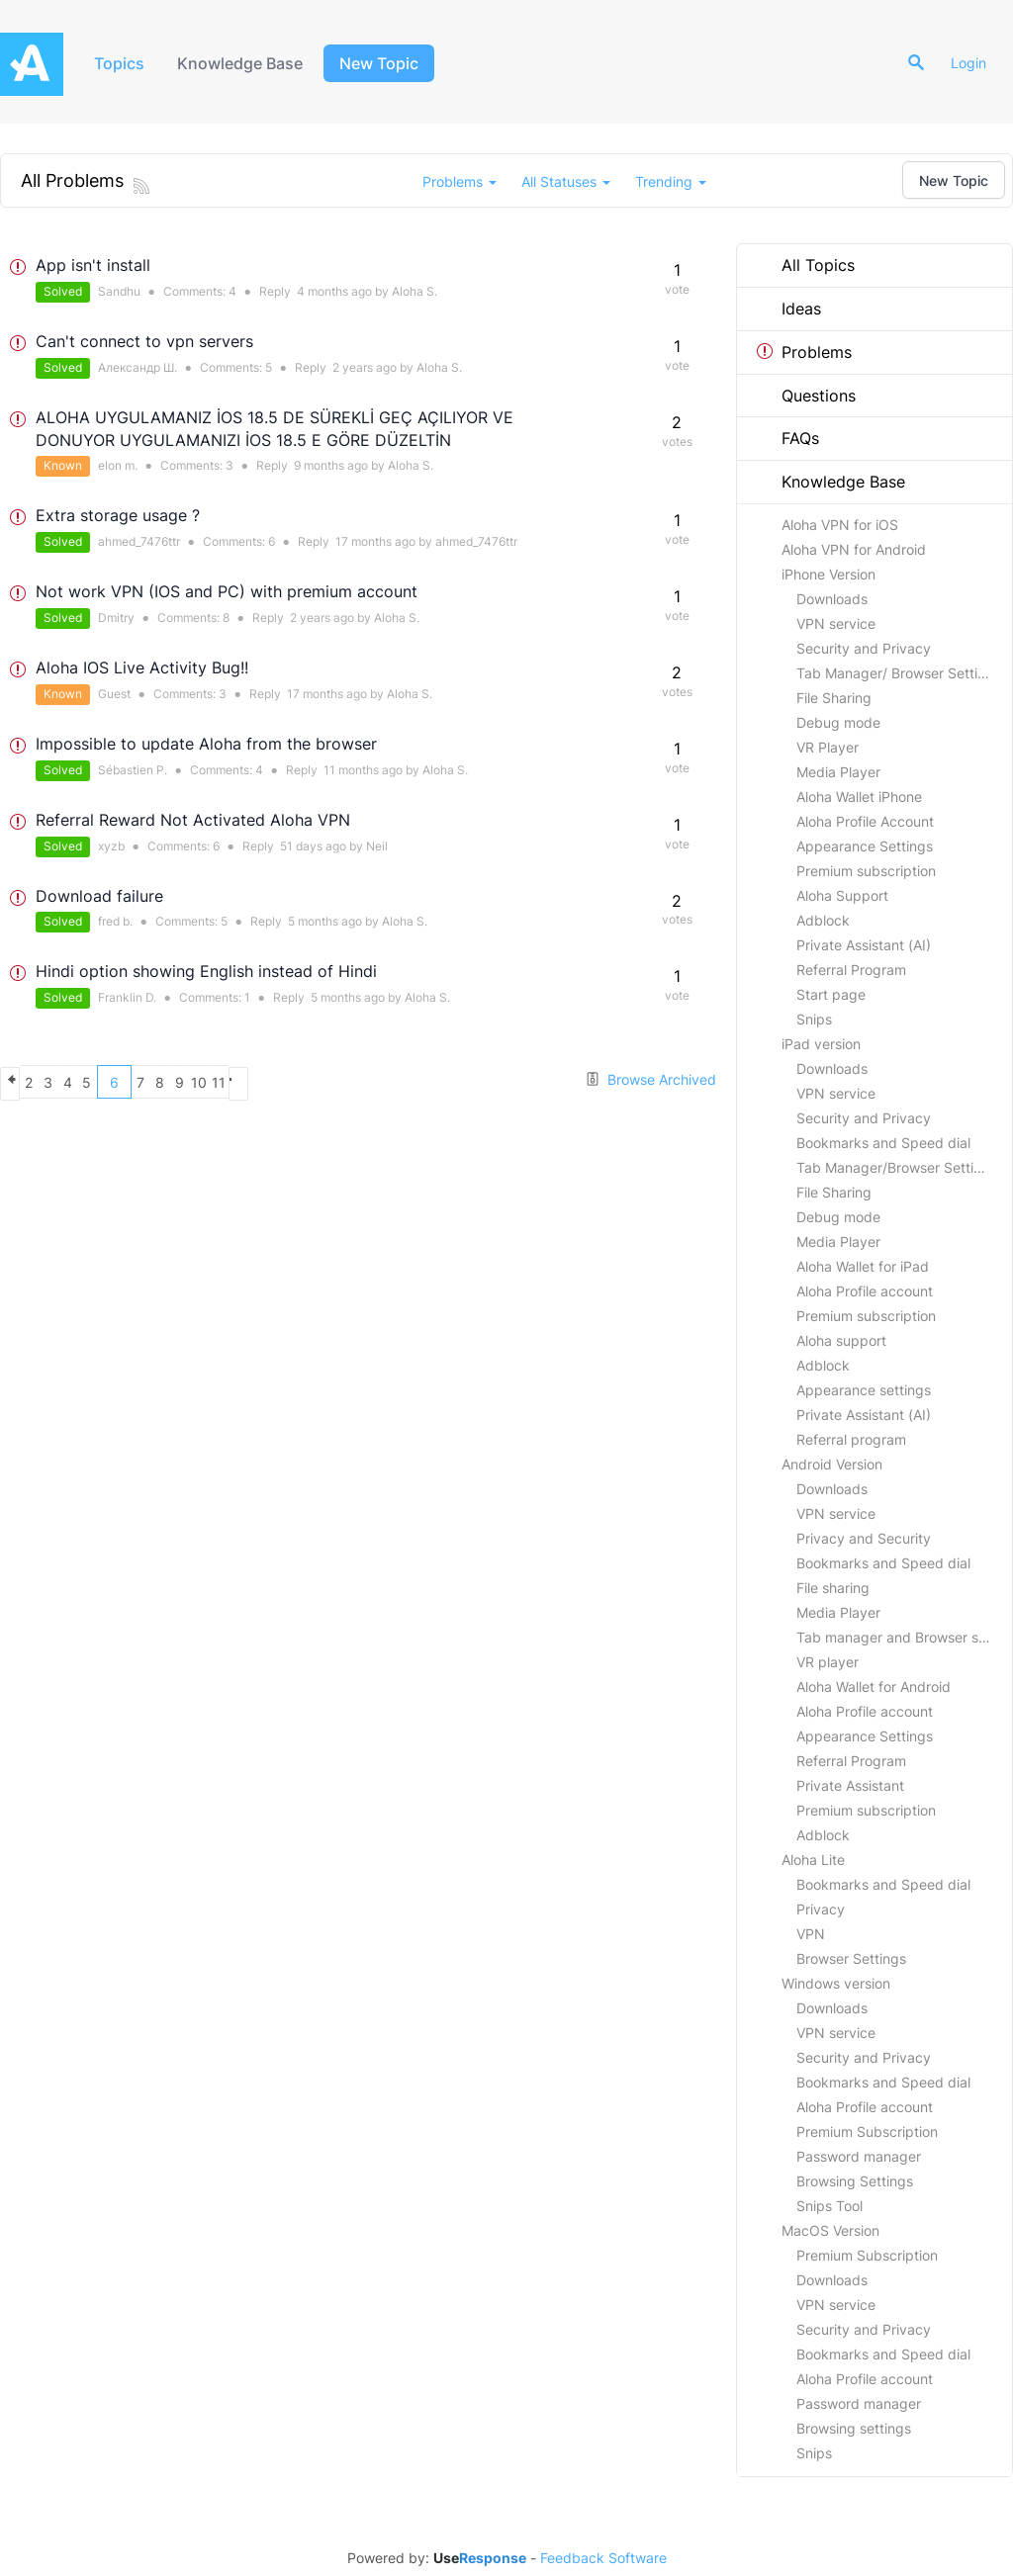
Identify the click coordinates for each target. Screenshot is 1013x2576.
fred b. (115, 921)
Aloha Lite (813, 1859)
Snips (814, 1019)
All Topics (806, 265)
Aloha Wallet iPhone (859, 796)
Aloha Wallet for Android (873, 1686)
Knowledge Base (247, 63)
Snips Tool (829, 2205)
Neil (377, 846)
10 (328, 1082)
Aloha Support (842, 895)
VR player (827, 1661)
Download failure (99, 896)
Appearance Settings (864, 846)
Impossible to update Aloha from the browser (206, 744)
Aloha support (841, 1340)
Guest (114, 693)
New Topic (387, 63)
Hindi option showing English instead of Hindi (206, 971)
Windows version (836, 1983)
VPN (810, 1933)
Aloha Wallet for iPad (862, 1266)
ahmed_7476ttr (139, 541)
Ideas (789, 308)
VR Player (827, 747)
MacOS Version (830, 2230)
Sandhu (119, 291)
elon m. (118, 465)
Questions (806, 395)
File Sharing (834, 697)
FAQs (788, 438)
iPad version (821, 1043)
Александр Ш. (137, 367)
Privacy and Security (863, 1538)
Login (975, 62)
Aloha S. (414, 291)
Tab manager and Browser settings (904, 1637)
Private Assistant (850, 1785)
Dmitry (116, 617)
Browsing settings (853, 2428)
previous (17, 1082)
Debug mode (838, 722)
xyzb (111, 846)
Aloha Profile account (864, 1291)
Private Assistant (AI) (863, 944)
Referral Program (851, 969)
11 (363, 1082)
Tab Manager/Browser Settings (896, 1167)
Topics (121, 63)
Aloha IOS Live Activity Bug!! (142, 667)
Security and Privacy (863, 648)
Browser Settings (851, 1958)
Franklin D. (127, 997)
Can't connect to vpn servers (144, 341)
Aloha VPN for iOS (840, 524)
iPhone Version (828, 574)
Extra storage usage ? (118, 515)
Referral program (851, 1439)
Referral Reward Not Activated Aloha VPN (193, 820)
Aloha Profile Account (865, 821)
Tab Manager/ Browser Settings (898, 673)
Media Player (838, 771)
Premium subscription (866, 870)
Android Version (832, 1464)
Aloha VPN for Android (854, 549)
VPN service (835, 623)
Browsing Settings (854, 2181)
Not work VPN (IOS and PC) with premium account (226, 591)
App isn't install (93, 265)
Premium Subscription (867, 2131)
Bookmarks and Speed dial (883, 1142)
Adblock (823, 920)
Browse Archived (650, 1079)
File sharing (833, 1587)
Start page (831, 994)
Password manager (858, 2156)
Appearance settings (863, 1389)
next (398, 1082)
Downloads (832, 598)
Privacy (820, 1909)
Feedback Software (603, 2558)
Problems (804, 352)
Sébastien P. (132, 769)
